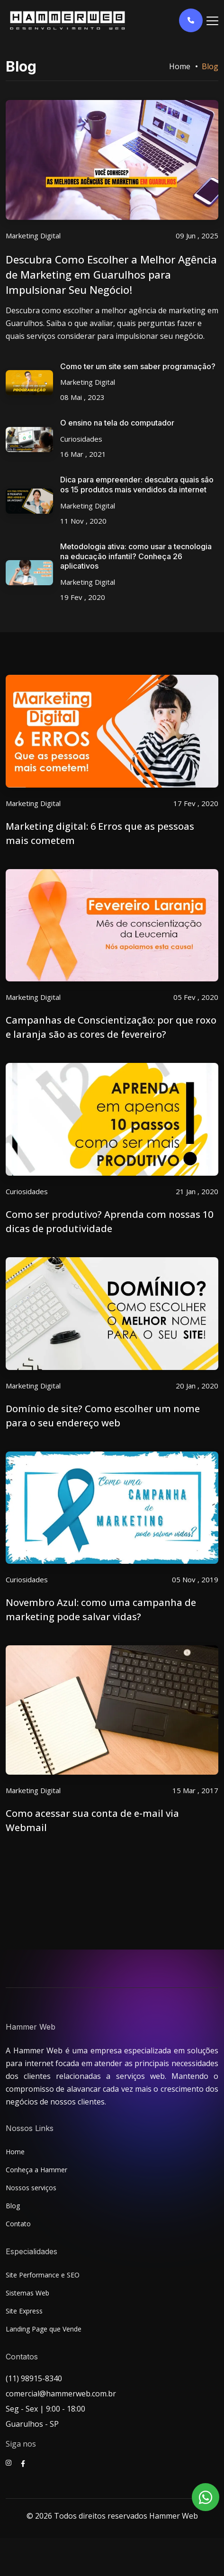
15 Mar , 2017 (195, 1790)
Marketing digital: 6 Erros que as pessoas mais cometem (100, 833)
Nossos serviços (31, 2187)
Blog (13, 2205)
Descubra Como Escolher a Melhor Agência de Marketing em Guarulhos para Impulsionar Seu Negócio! (111, 274)
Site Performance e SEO (43, 2274)
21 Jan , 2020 (197, 1191)
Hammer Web (173, 2516)
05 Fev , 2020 (195, 997)
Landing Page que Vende (43, 2328)
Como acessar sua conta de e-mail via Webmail (92, 1820)
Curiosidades (81, 439)
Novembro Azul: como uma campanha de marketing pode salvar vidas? (101, 1609)
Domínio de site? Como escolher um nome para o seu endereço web (103, 1415)
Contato (18, 2223)
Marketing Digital (33, 235)
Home (179, 66)
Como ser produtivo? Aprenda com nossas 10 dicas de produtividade (109, 1221)
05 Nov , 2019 (195, 1579)
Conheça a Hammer (36, 2169)
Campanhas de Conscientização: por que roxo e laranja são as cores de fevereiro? (111, 1027)
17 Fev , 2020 (195, 803)
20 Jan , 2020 (197, 1385)
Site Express (24, 2310)
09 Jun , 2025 (197, 235)
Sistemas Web (27, 2292)
